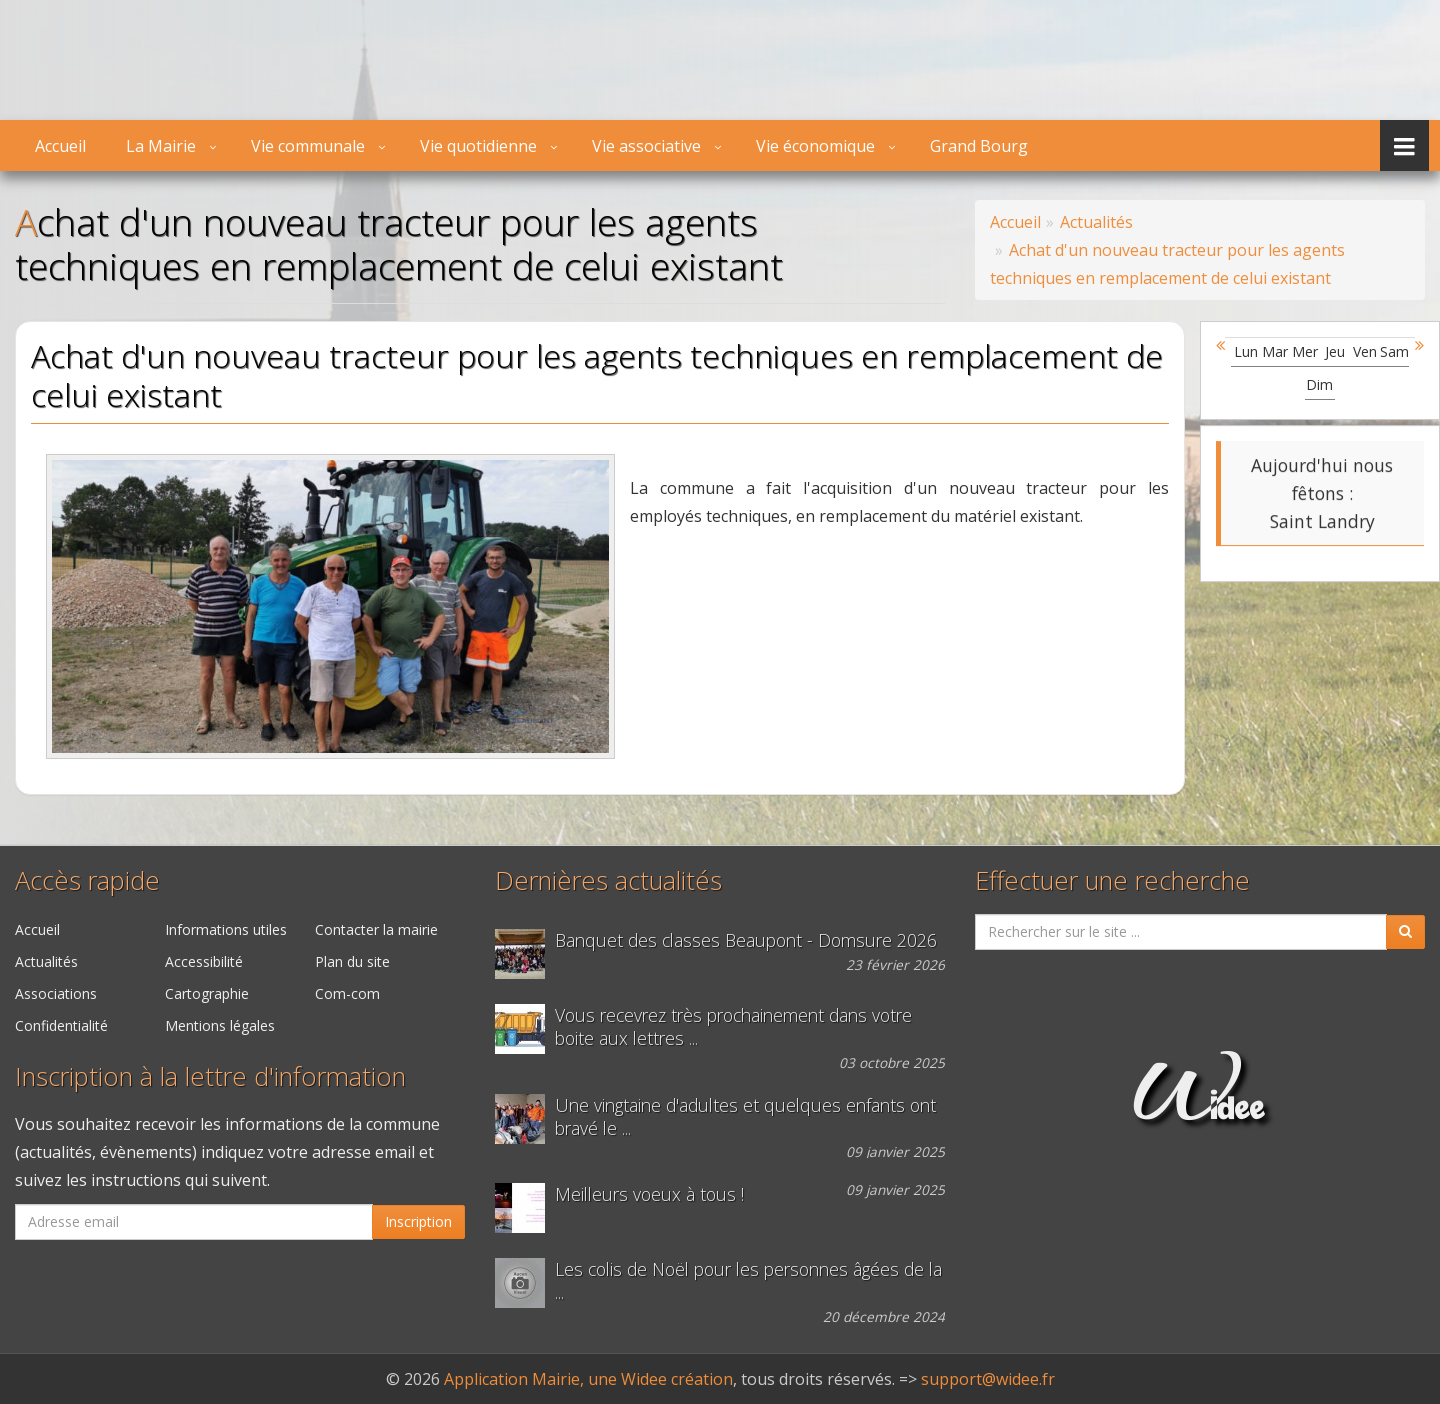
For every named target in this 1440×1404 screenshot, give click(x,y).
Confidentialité (61, 1025)
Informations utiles (226, 929)
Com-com (347, 993)
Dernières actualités (608, 880)
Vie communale (308, 146)
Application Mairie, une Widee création (588, 1379)
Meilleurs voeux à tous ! (649, 1194)
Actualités (46, 961)
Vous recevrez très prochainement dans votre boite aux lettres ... (733, 1027)
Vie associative (646, 146)
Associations (56, 993)
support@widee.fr (988, 1379)
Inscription (418, 1221)
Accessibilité (204, 961)
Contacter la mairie (376, 929)
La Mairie (161, 146)
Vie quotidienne (478, 146)
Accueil (60, 146)
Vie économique (815, 146)
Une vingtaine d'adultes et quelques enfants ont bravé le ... (745, 1117)
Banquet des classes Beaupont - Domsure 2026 (746, 940)
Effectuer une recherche (1112, 880)
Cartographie (207, 993)
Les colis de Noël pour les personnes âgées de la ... (748, 1281)
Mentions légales (220, 1025)
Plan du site (352, 961)
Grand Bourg (979, 146)
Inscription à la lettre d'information (210, 1076)
